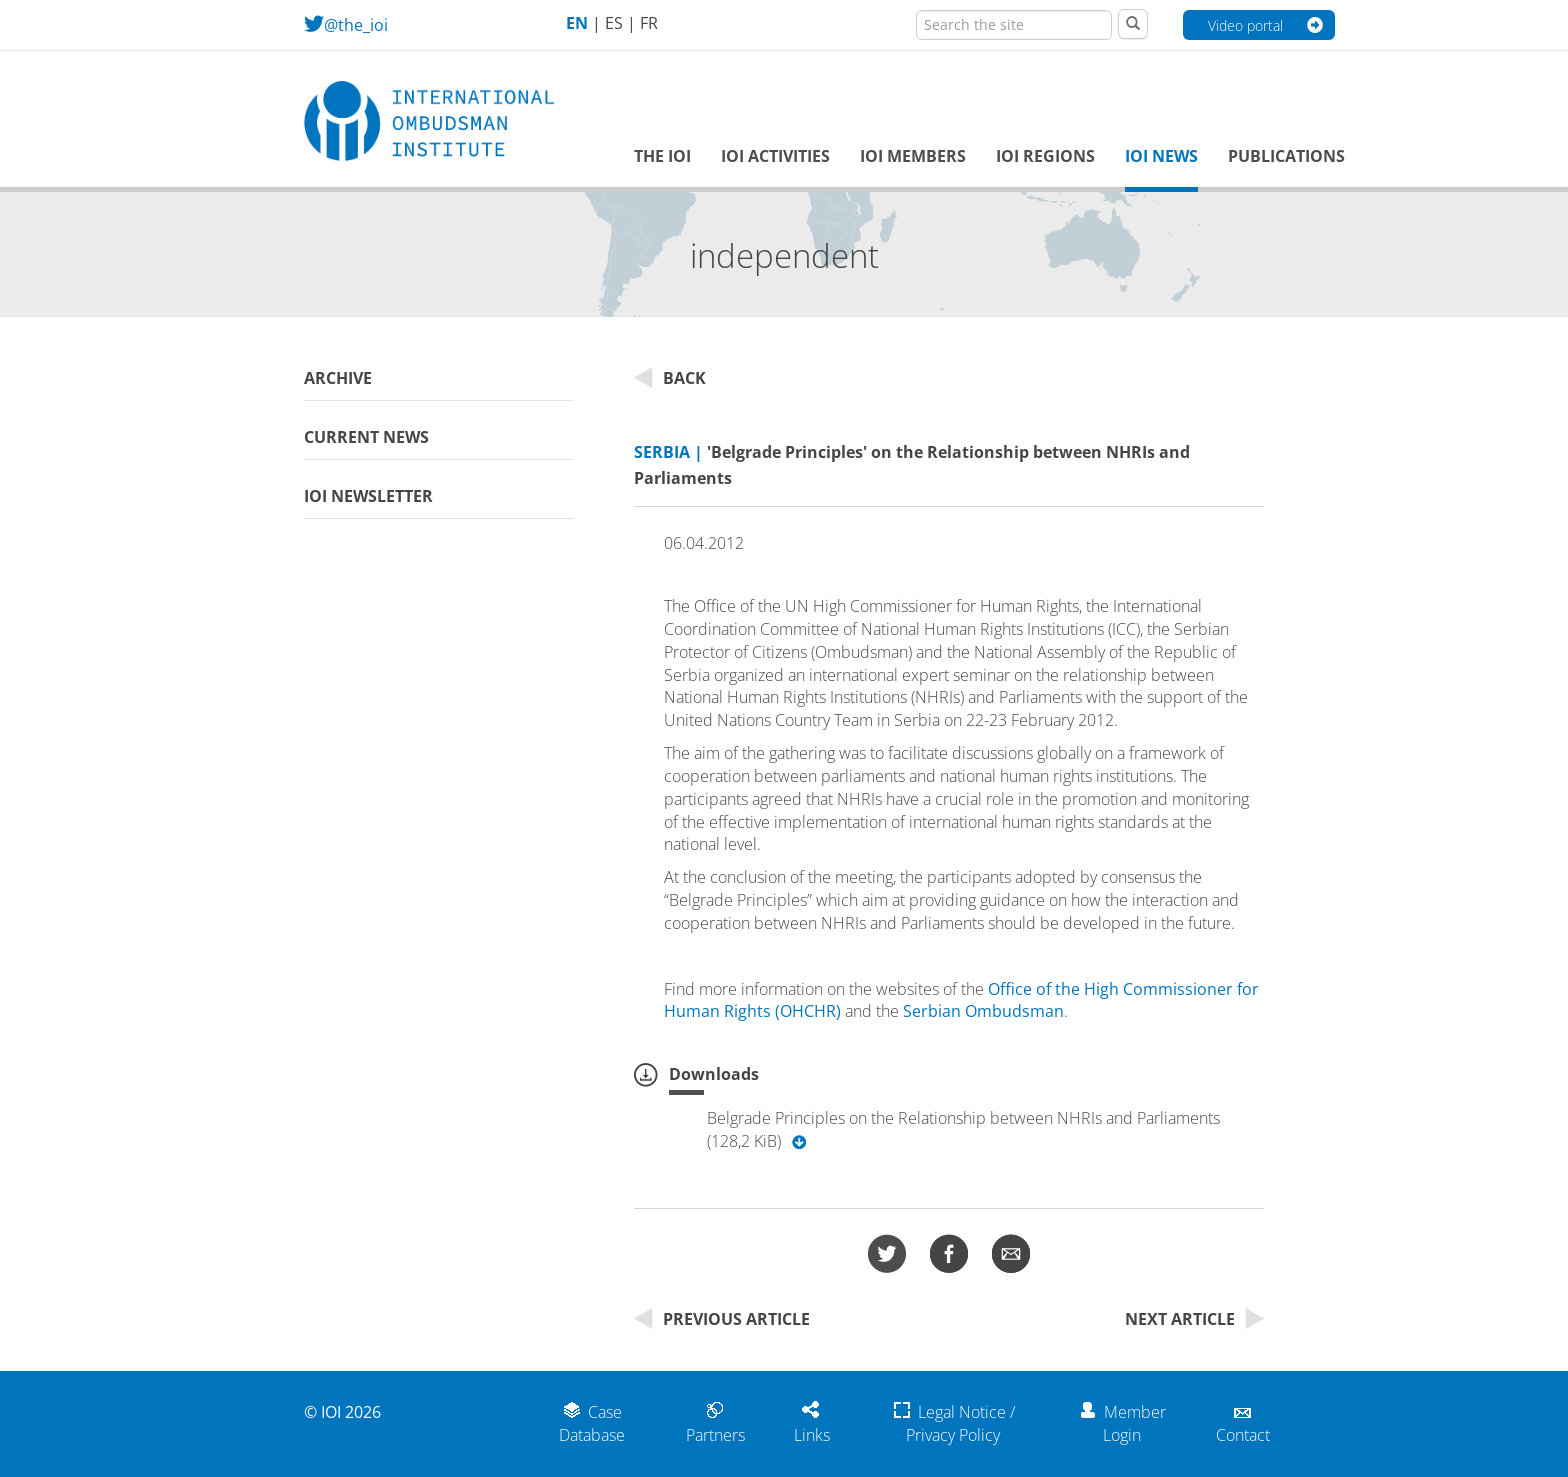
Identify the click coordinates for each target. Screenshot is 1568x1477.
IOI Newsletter (368, 496)
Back (670, 378)
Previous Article (722, 1319)
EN (577, 23)
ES (614, 23)
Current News (366, 437)
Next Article (1194, 1319)
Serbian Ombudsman (983, 1011)
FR (649, 23)
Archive (338, 378)
